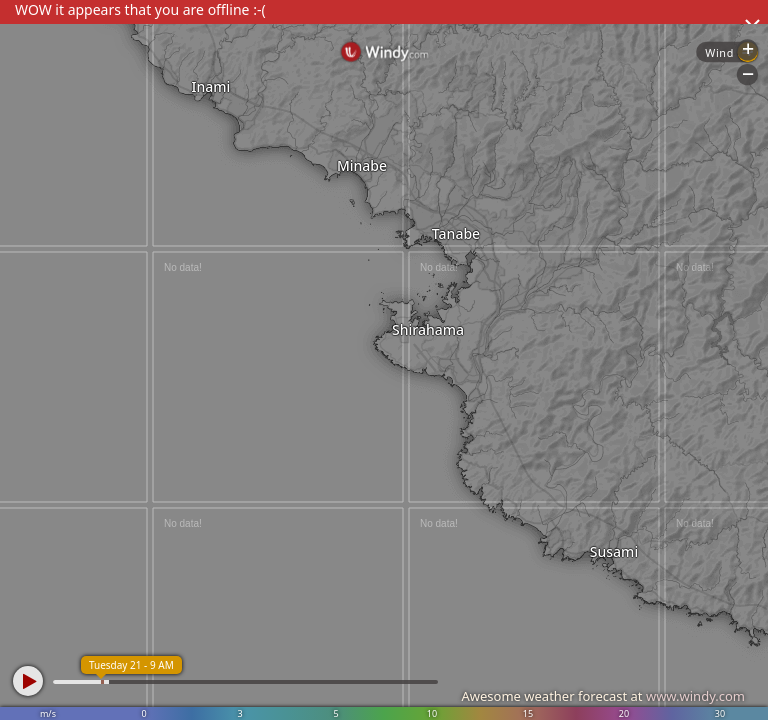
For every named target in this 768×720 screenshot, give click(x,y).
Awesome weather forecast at (603, 696)
